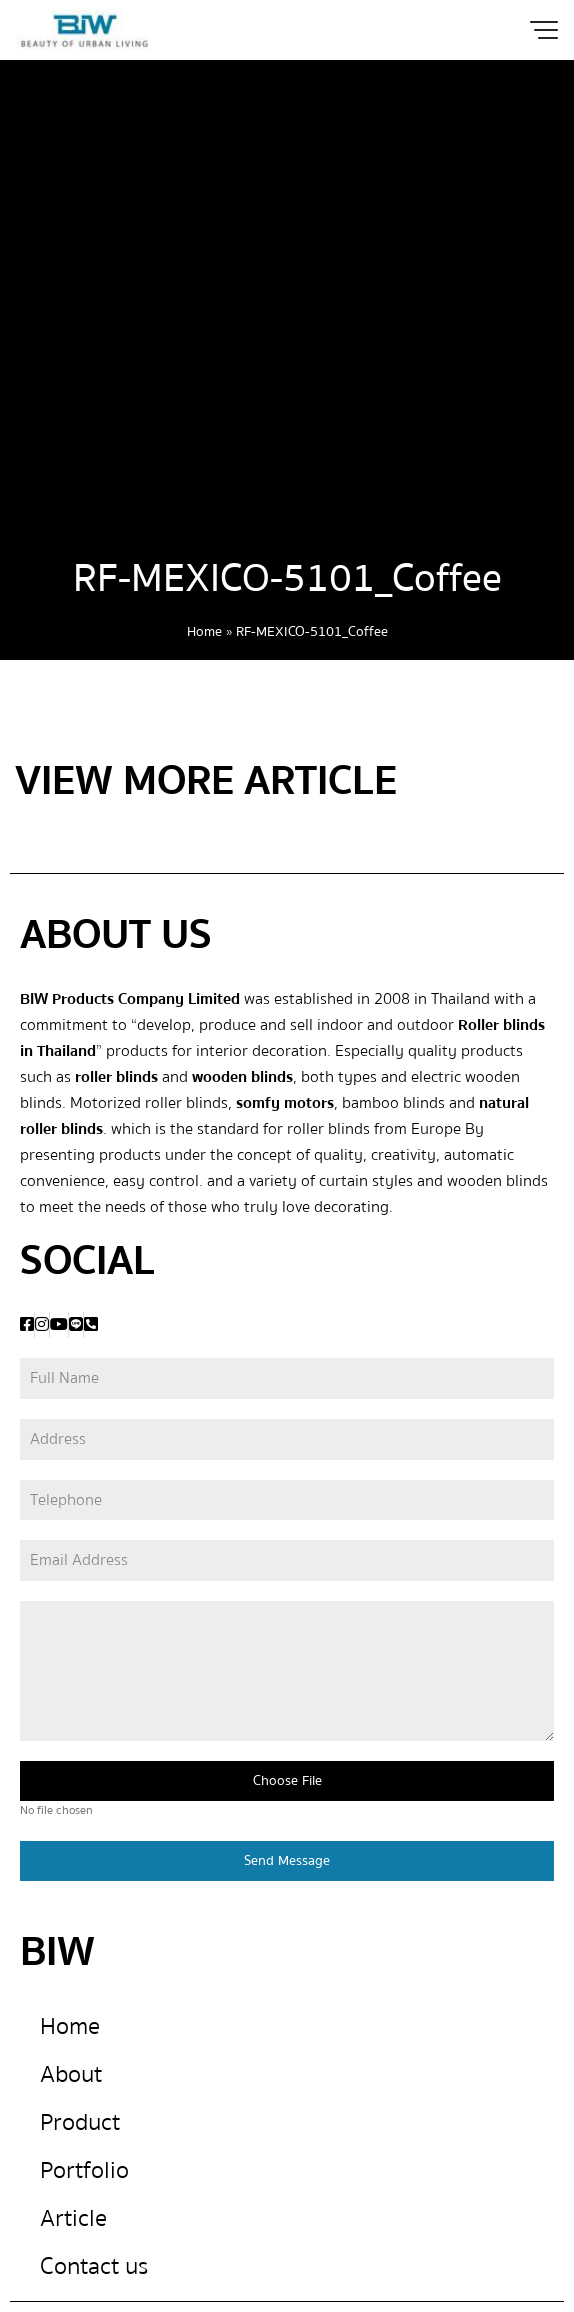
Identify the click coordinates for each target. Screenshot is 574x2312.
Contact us (94, 2266)
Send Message (287, 1861)
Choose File (287, 1781)
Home (204, 632)
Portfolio (84, 2170)
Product (80, 2122)
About (71, 2074)
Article (73, 2218)
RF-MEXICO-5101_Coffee (287, 578)
